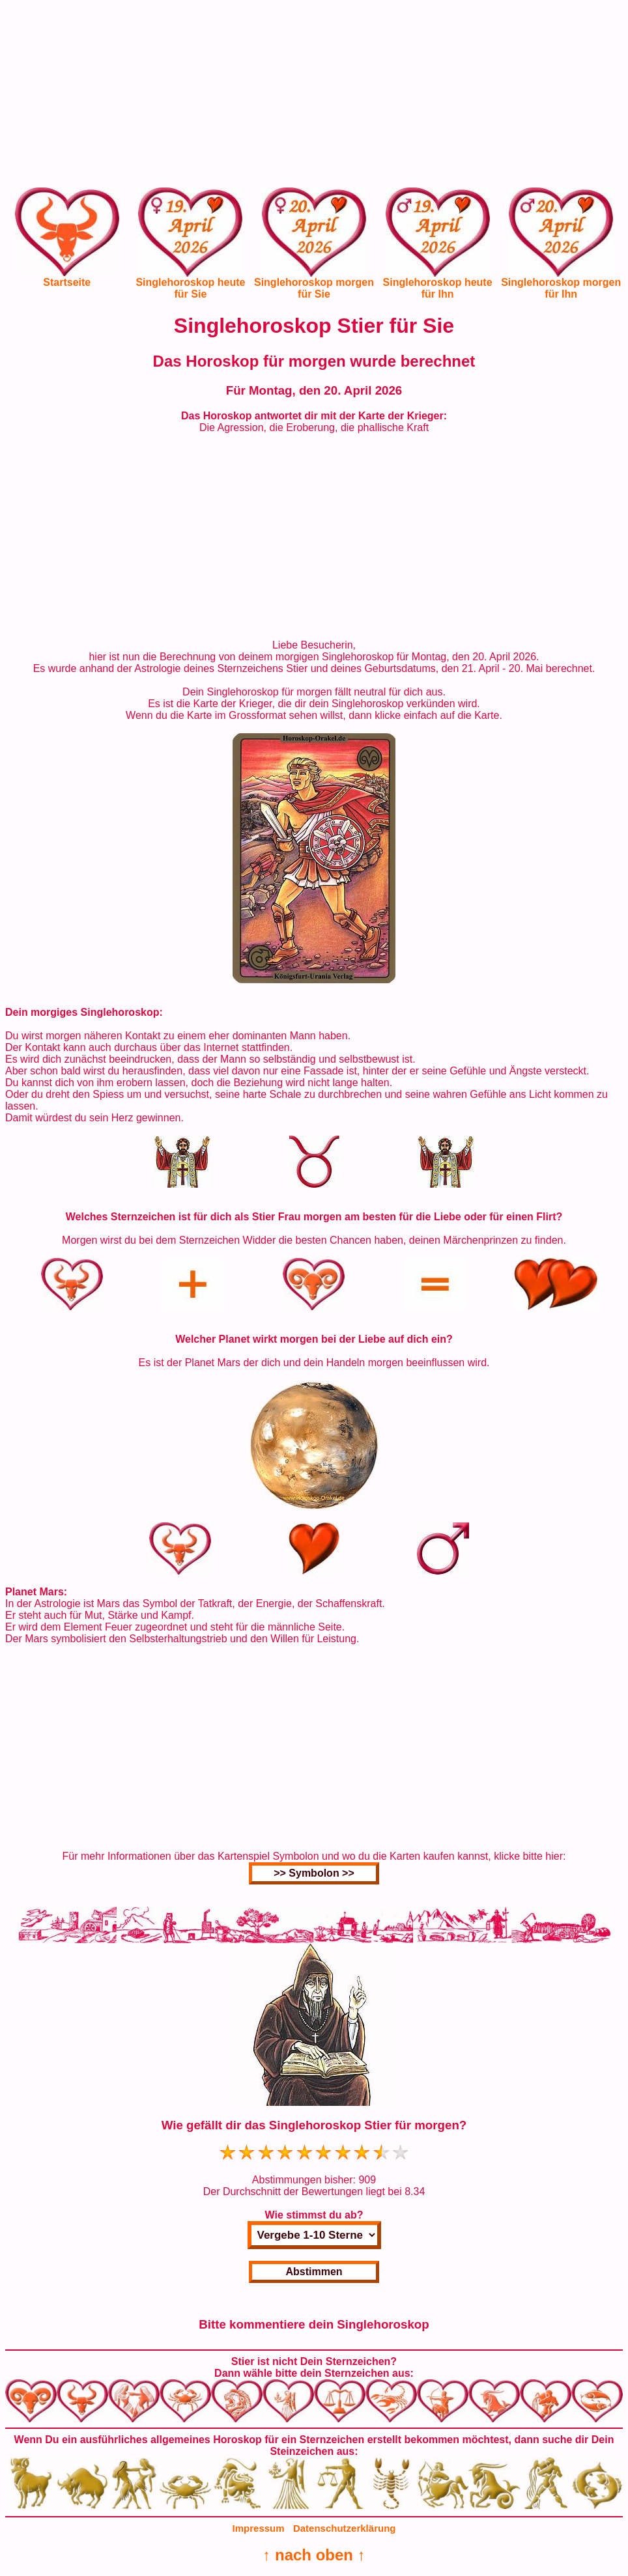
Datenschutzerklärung (344, 2528)
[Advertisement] (314, 96)
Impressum (259, 2528)
